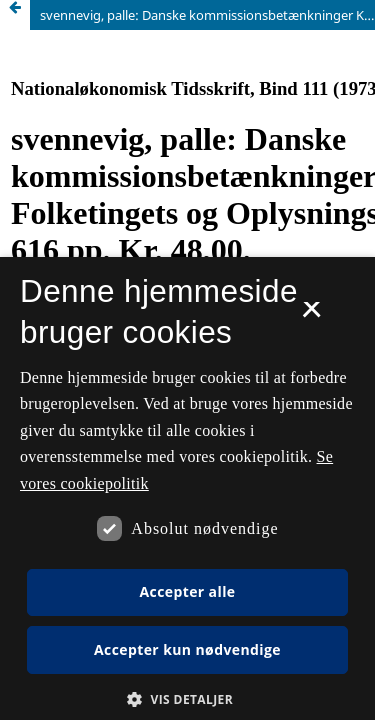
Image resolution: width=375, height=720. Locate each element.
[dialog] (187, 488)
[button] (187, 699)
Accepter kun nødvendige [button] (187, 649)
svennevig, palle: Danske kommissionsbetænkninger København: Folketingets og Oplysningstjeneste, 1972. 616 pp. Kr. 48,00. (207, 15)
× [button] (311, 316)
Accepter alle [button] (187, 591)
